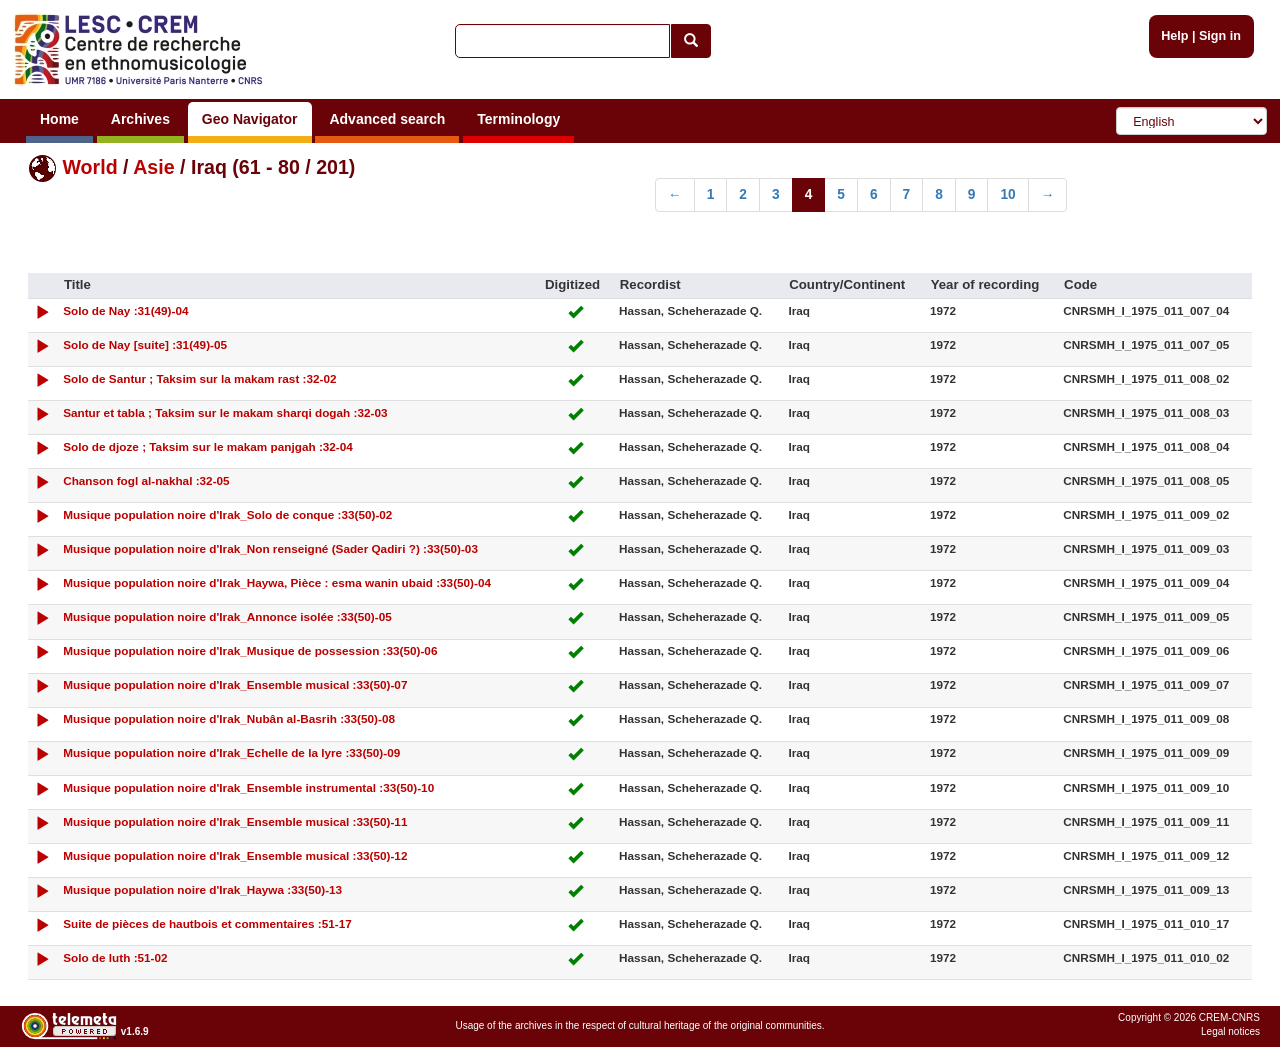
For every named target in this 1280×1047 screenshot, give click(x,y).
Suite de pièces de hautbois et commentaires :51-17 (207, 923)
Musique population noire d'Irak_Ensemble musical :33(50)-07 (235, 684)
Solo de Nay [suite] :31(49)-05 (145, 344)
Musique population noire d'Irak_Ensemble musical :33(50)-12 (235, 855)
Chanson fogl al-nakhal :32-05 (146, 480)
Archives (140, 119)
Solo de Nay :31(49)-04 (125, 310)
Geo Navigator (250, 119)
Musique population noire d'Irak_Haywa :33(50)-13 (202, 889)
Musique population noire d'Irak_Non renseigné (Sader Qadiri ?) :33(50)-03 (270, 548)
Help (1174, 36)
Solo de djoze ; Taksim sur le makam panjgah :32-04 (208, 446)
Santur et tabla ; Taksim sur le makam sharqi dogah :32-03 (225, 412)
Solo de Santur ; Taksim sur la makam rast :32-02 (199, 378)
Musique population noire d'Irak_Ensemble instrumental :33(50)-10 (248, 787)
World (89, 167)
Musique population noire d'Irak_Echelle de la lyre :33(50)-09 (231, 752)
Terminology (518, 119)
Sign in (1220, 36)
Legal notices (1230, 1031)
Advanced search (387, 119)
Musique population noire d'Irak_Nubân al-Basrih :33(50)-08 (229, 718)
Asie (153, 167)
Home (59, 119)
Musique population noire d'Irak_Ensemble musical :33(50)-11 (235, 821)
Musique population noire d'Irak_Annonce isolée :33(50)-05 (227, 616)
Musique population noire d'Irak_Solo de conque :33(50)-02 (227, 514)
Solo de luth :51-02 (115, 957)
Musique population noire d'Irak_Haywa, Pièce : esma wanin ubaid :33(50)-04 (277, 582)
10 (1007, 194)
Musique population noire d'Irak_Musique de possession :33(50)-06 (250, 650)
